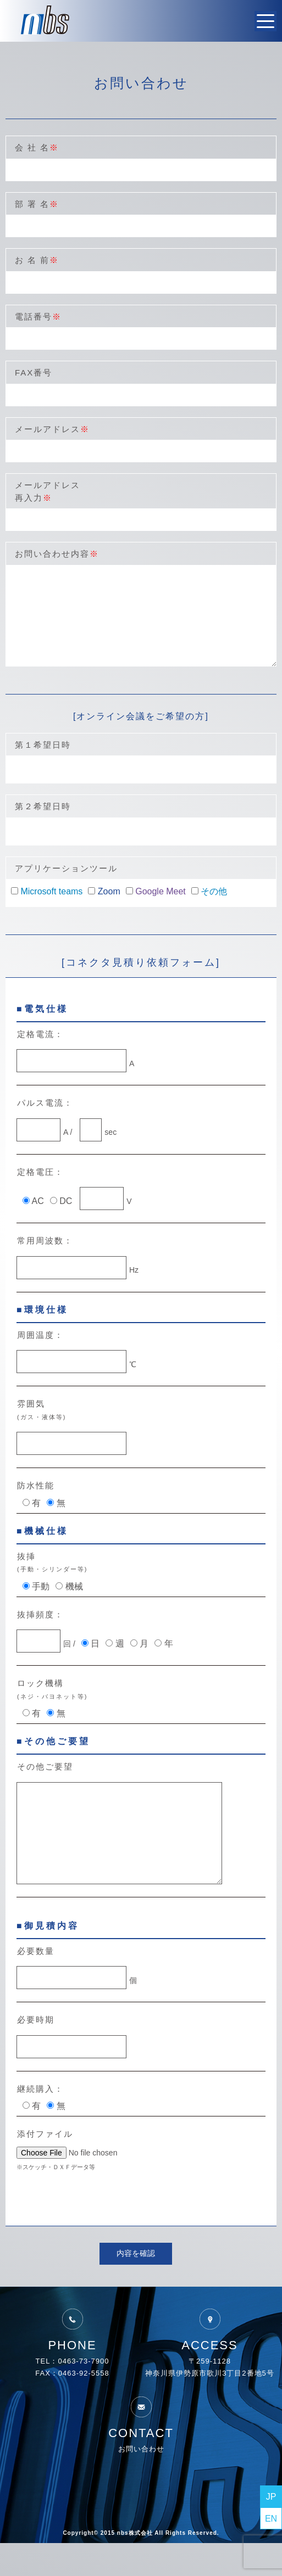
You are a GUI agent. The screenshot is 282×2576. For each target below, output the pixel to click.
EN (271, 2518)
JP (271, 2496)
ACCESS (209, 2362)
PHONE (72, 2362)
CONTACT (141, 2450)
